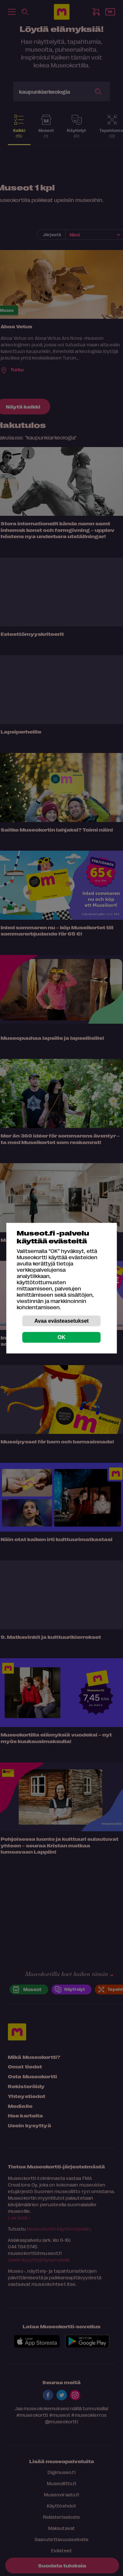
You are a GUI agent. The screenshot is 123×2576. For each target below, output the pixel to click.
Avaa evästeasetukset (61, 1320)
